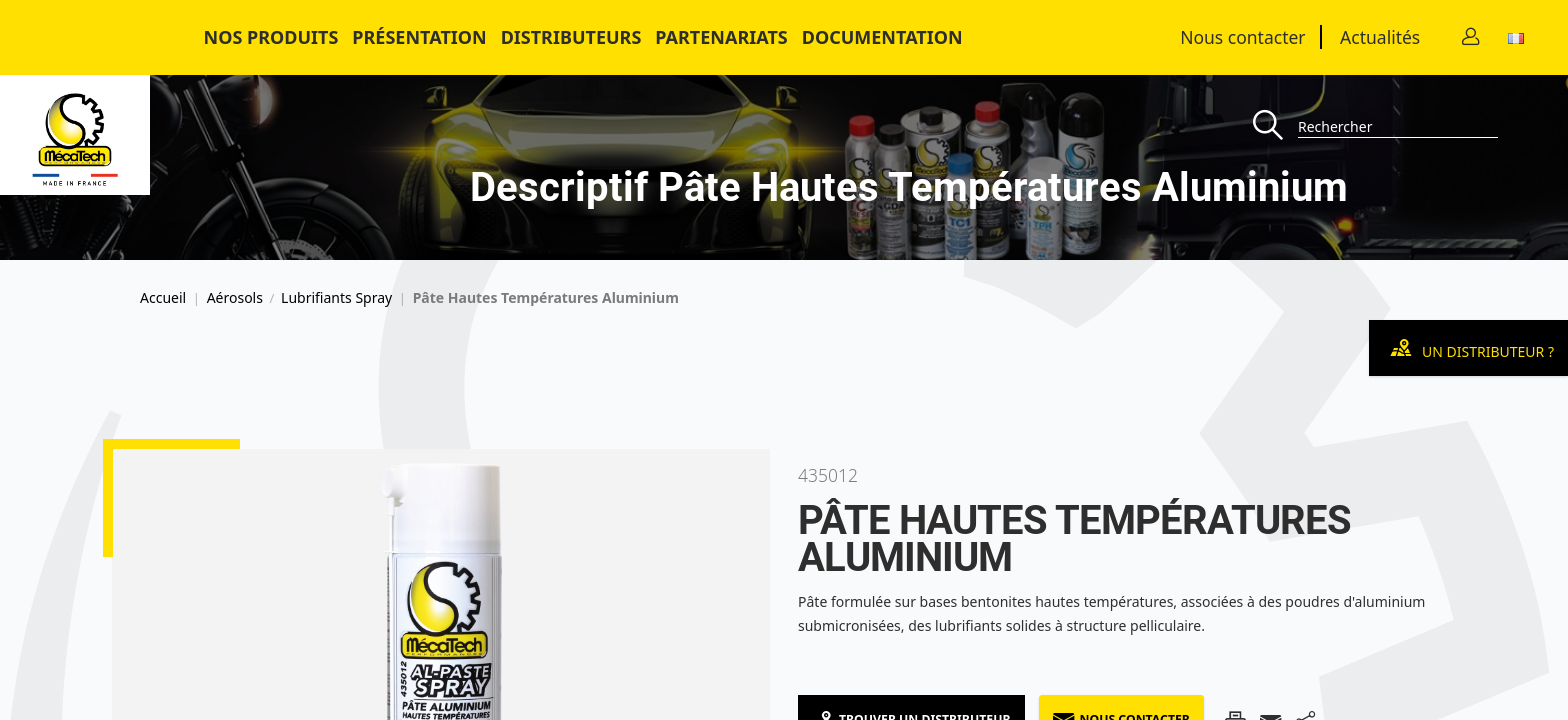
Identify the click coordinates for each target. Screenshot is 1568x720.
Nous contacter (1242, 37)
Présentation (419, 37)
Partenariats (721, 37)
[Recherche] (1275, 126)
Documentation (882, 37)
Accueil (163, 298)
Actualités (1380, 37)
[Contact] (1471, 37)
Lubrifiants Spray (336, 298)
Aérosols (235, 298)
